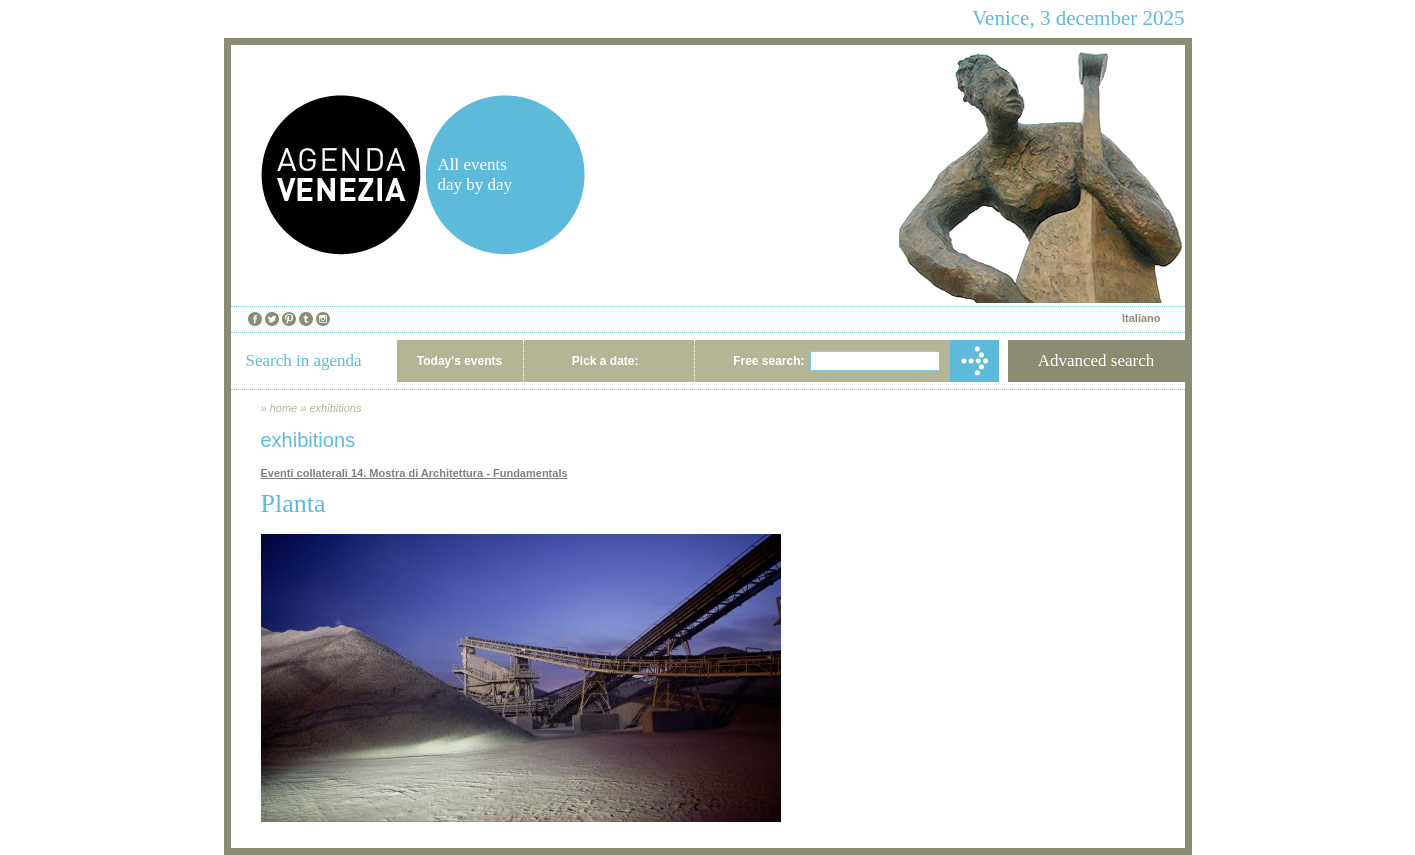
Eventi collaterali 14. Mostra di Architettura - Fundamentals (414, 473)
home (284, 408)
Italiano (1141, 318)
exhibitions (335, 408)
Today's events (459, 361)
